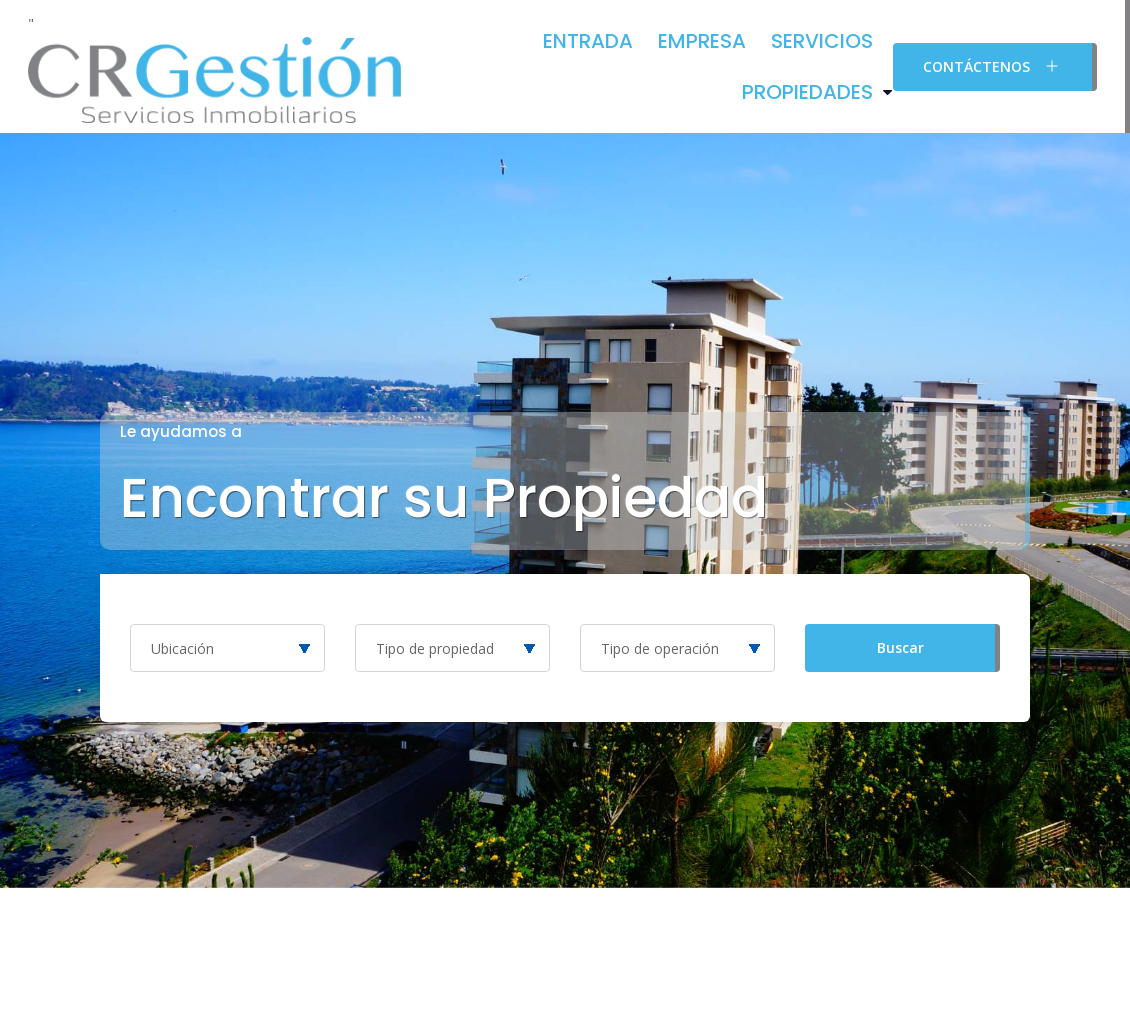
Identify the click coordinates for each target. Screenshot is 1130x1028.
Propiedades (807, 92)
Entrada (588, 41)
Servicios (822, 41)
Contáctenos (992, 66)
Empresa (702, 41)
